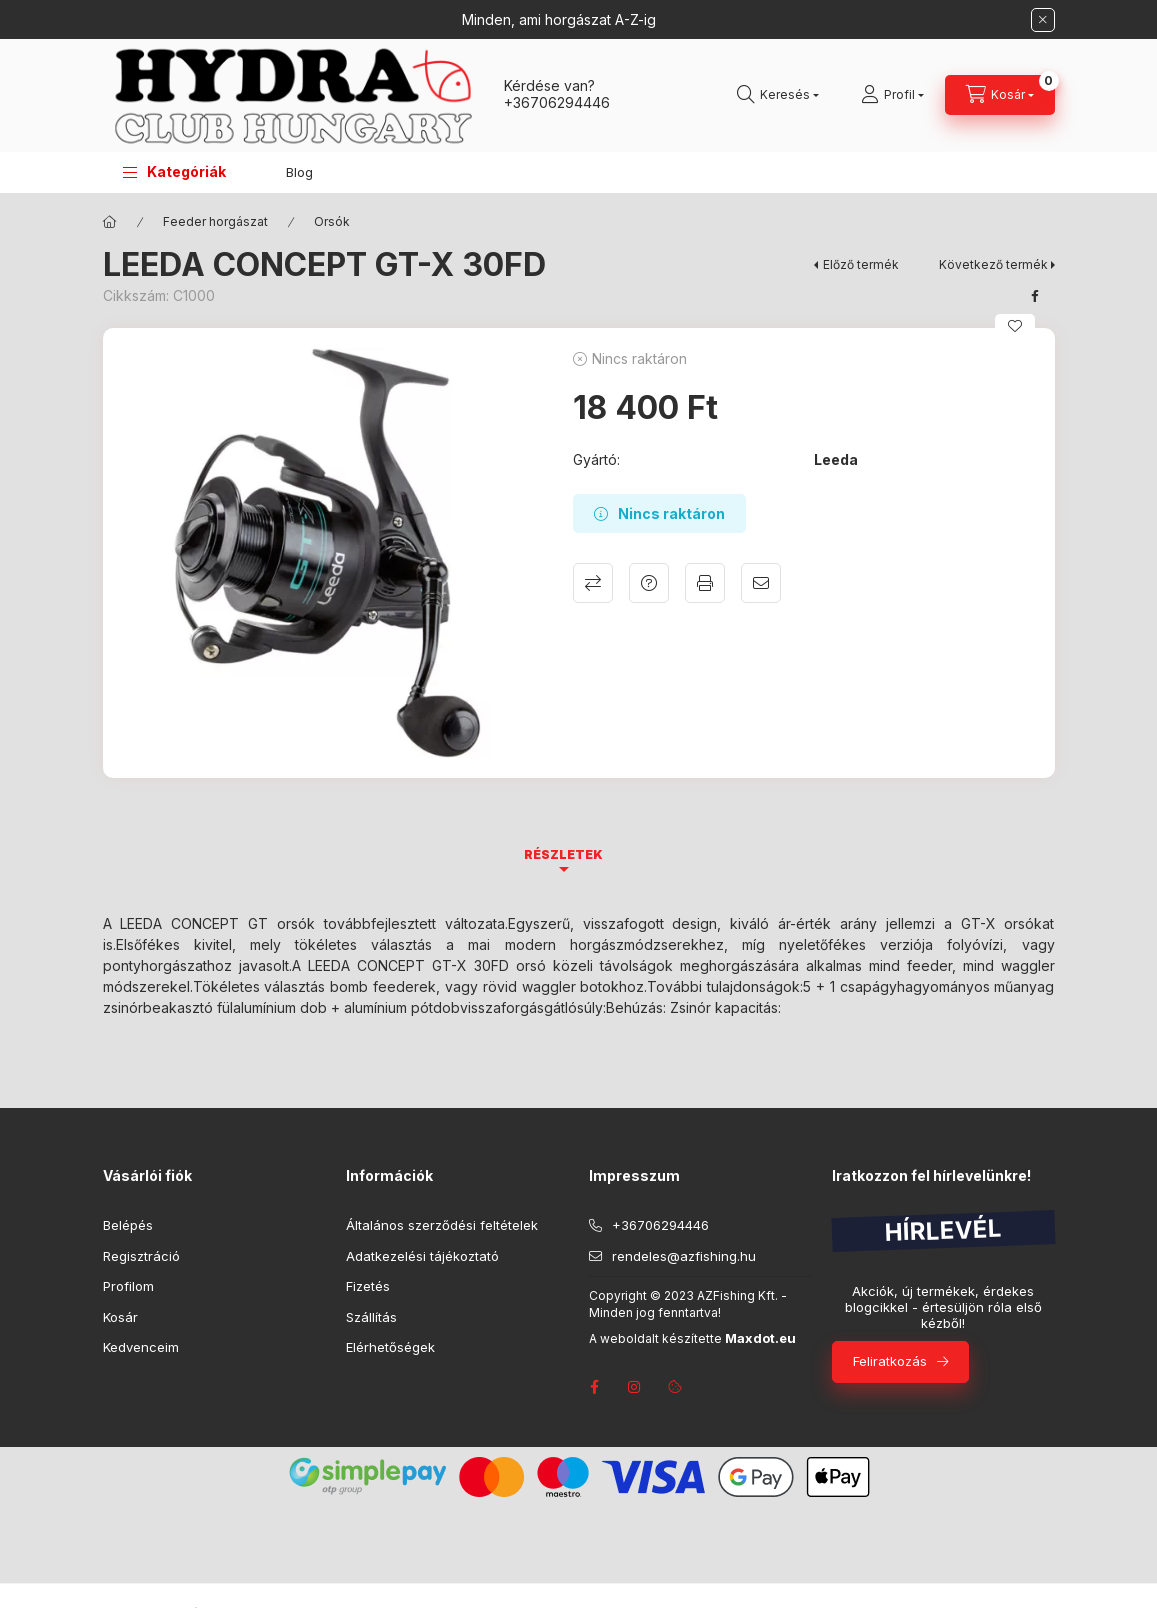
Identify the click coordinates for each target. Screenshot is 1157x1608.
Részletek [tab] (563, 854)
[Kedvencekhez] (1015, 326)
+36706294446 (557, 102)
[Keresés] (778, 95)
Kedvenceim (141, 1347)
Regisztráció (141, 1256)
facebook (595, 1387)
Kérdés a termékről (649, 583)
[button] (174, 172)
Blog (299, 172)
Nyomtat (705, 583)
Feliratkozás (890, 1361)
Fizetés (368, 1286)
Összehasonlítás (593, 583)
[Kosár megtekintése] (1000, 95)
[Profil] (892, 95)
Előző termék (861, 264)
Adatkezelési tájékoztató (422, 1256)
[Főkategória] (110, 222)
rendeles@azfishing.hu (684, 1256)
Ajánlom (761, 583)
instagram (635, 1387)
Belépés (128, 1225)
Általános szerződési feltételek (442, 1225)
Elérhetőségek (390, 1347)
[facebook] (1035, 296)
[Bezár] (1043, 20)
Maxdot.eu (760, 1338)
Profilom (128, 1286)
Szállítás (371, 1317)
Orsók (332, 221)
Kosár (120, 1317)
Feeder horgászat (215, 221)
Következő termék (993, 264)
